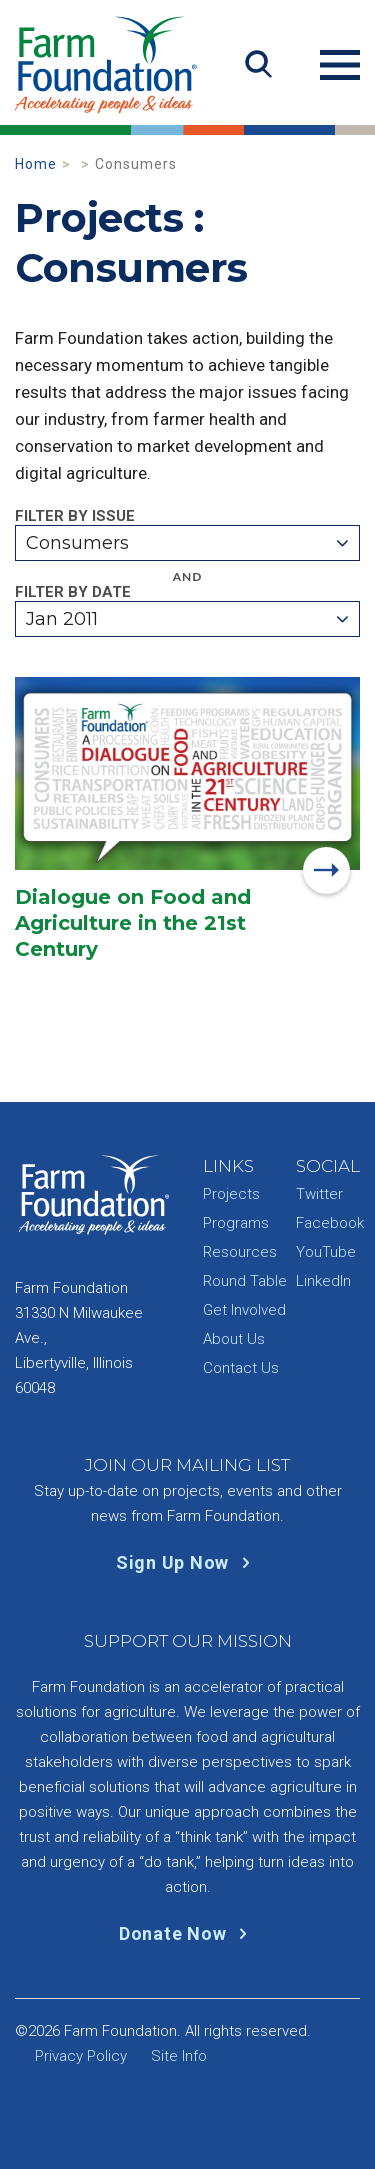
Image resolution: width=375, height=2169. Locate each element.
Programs (236, 1223)
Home (36, 164)
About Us (234, 1339)
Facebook (330, 1223)
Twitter (319, 1194)
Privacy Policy (81, 2056)
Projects (231, 1194)
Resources (240, 1252)
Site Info (179, 2056)
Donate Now (187, 1933)
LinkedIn (323, 1281)
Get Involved (244, 1310)
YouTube (326, 1252)
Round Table (245, 1281)
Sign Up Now (187, 1562)
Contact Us (241, 1368)
